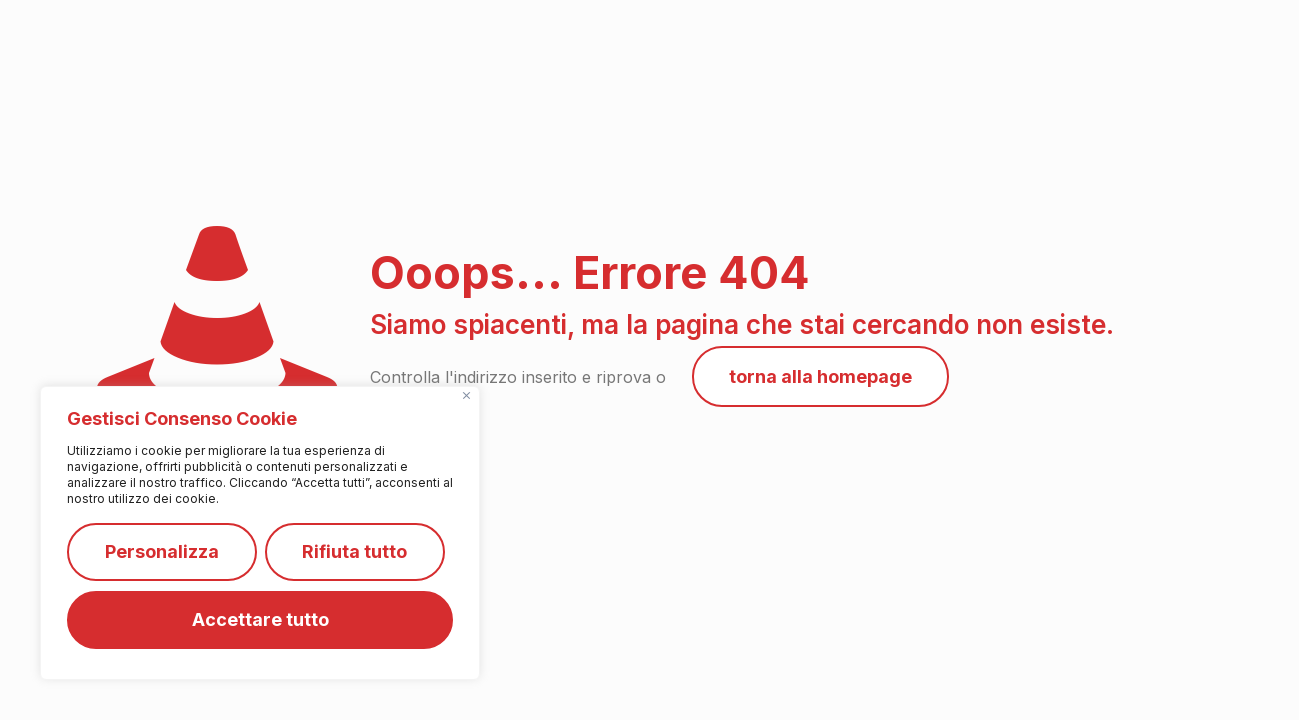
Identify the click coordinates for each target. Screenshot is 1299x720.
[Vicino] (466, 395)
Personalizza (162, 551)
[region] (260, 533)
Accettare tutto (260, 619)
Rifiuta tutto (354, 551)
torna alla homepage (820, 376)
